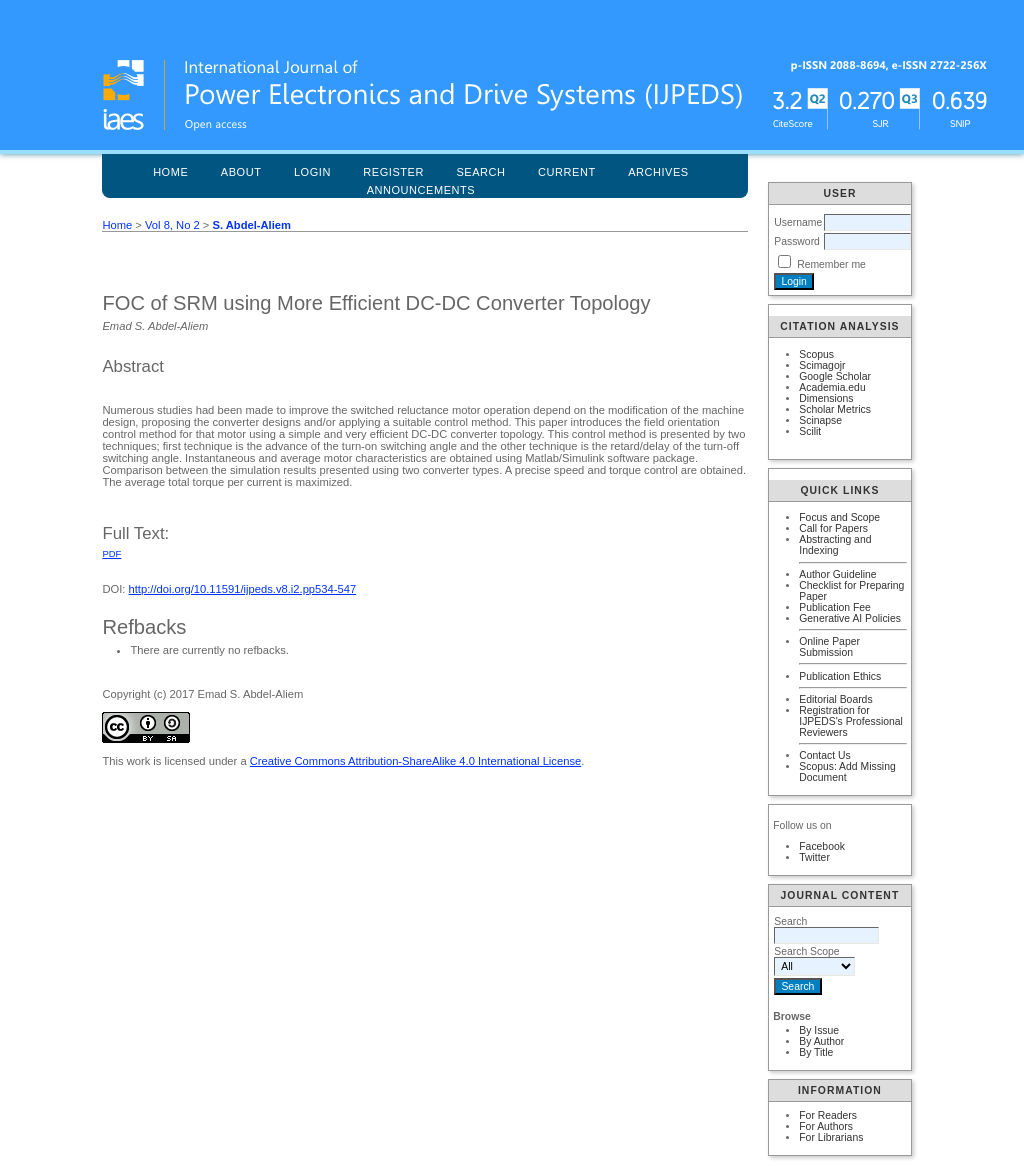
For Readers (828, 1115)
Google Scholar (835, 376)
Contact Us (824, 755)
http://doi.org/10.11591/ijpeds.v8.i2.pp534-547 (243, 589)
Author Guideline (837, 574)
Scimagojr (822, 365)
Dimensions (826, 398)
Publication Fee (835, 607)
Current (567, 172)
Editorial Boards (835, 699)
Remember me (831, 264)
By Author (821, 1041)
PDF (111, 553)
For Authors (826, 1126)
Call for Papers (833, 528)
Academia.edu (832, 387)
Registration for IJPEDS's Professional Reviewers (851, 721)
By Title (816, 1052)
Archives (658, 172)
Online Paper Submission (829, 647)
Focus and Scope (839, 517)
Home (170, 172)
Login (312, 172)
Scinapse (820, 420)
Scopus (816, 354)
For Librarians (831, 1137)
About (241, 172)
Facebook (822, 846)
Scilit (810, 431)
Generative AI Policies (850, 618)
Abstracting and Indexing (835, 545)
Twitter (814, 857)
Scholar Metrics (835, 409)
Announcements (421, 190)
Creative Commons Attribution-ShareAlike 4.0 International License (415, 761)
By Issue (819, 1030)
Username (798, 222)
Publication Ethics (840, 676)
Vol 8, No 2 (172, 225)
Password (797, 241)
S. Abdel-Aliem (251, 225)
